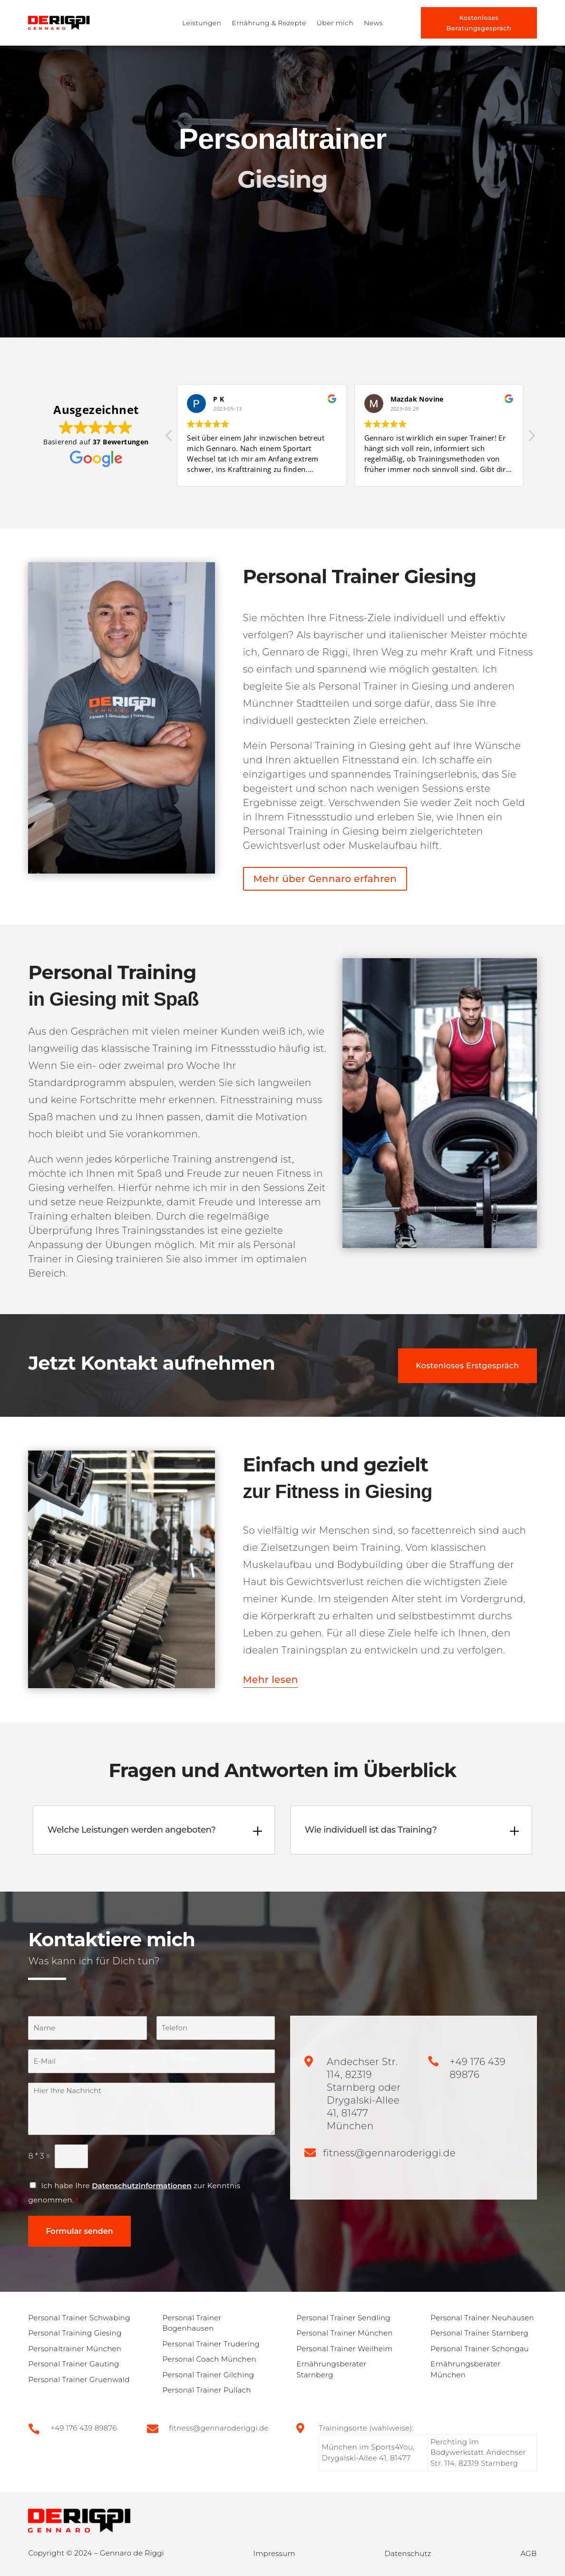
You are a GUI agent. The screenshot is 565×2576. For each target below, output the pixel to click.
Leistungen (201, 23)
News (373, 23)
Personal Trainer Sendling (343, 2317)
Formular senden (79, 2231)
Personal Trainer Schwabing (79, 2317)
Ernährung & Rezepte (269, 23)
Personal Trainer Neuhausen (482, 2317)
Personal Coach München (209, 2359)
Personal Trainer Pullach (206, 2389)
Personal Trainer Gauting (73, 2363)
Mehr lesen (270, 1680)
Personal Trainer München (344, 2332)
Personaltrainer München (74, 2348)
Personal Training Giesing (74, 2332)
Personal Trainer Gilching (208, 2374)
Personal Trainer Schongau (479, 2348)
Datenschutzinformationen (142, 2185)
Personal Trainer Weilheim (344, 2348)
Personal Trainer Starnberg (479, 2332)
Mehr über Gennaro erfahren (325, 878)
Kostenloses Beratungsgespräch (479, 23)
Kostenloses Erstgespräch (467, 1365)
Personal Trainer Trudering (211, 2343)
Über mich (335, 23)
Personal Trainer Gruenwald (78, 2379)
